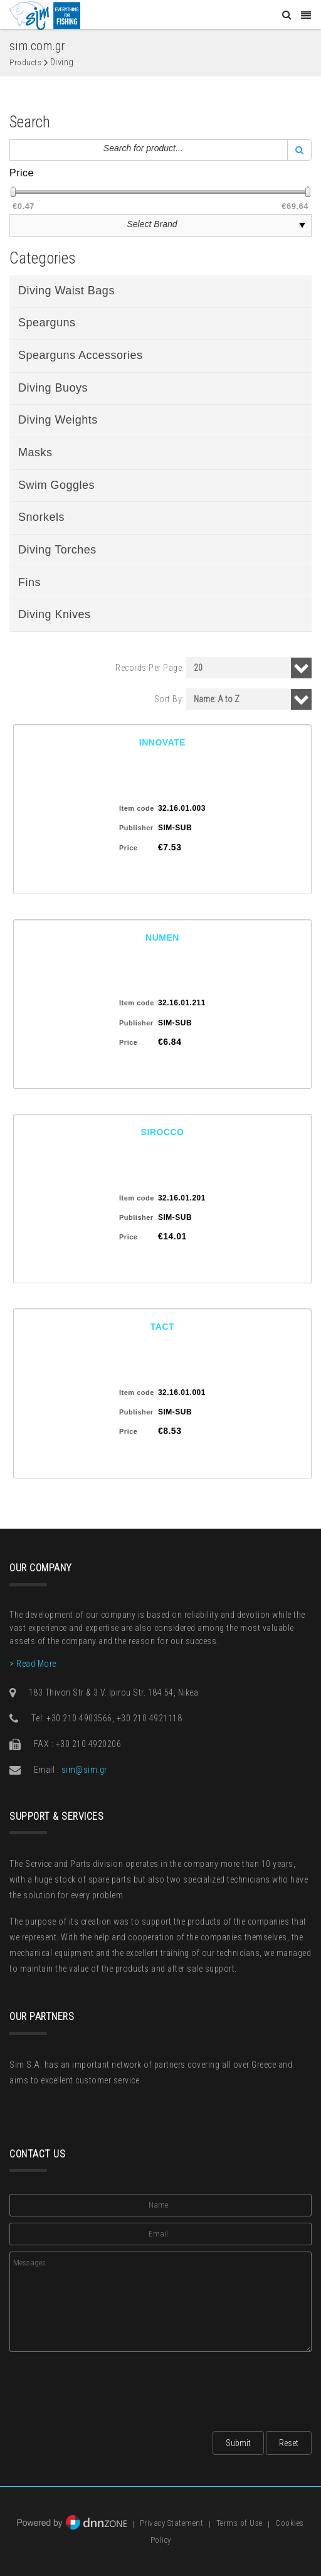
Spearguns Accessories (80, 355)
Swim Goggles (56, 485)
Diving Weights (58, 420)
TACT (162, 1327)
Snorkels (41, 517)
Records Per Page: (149, 668)
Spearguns (47, 322)
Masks (35, 452)
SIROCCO (162, 1132)
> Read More (32, 1664)
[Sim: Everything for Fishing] (44, 15)
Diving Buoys (53, 388)
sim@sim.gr (84, 1770)
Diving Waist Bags (66, 290)
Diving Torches (57, 549)
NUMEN (162, 938)
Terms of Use (239, 2523)
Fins (29, 582)
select (302, 225)
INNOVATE (162, 742)
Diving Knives (54, 614)
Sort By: (169, 699)
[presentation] (104, 2387)
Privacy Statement (172, 2523)
